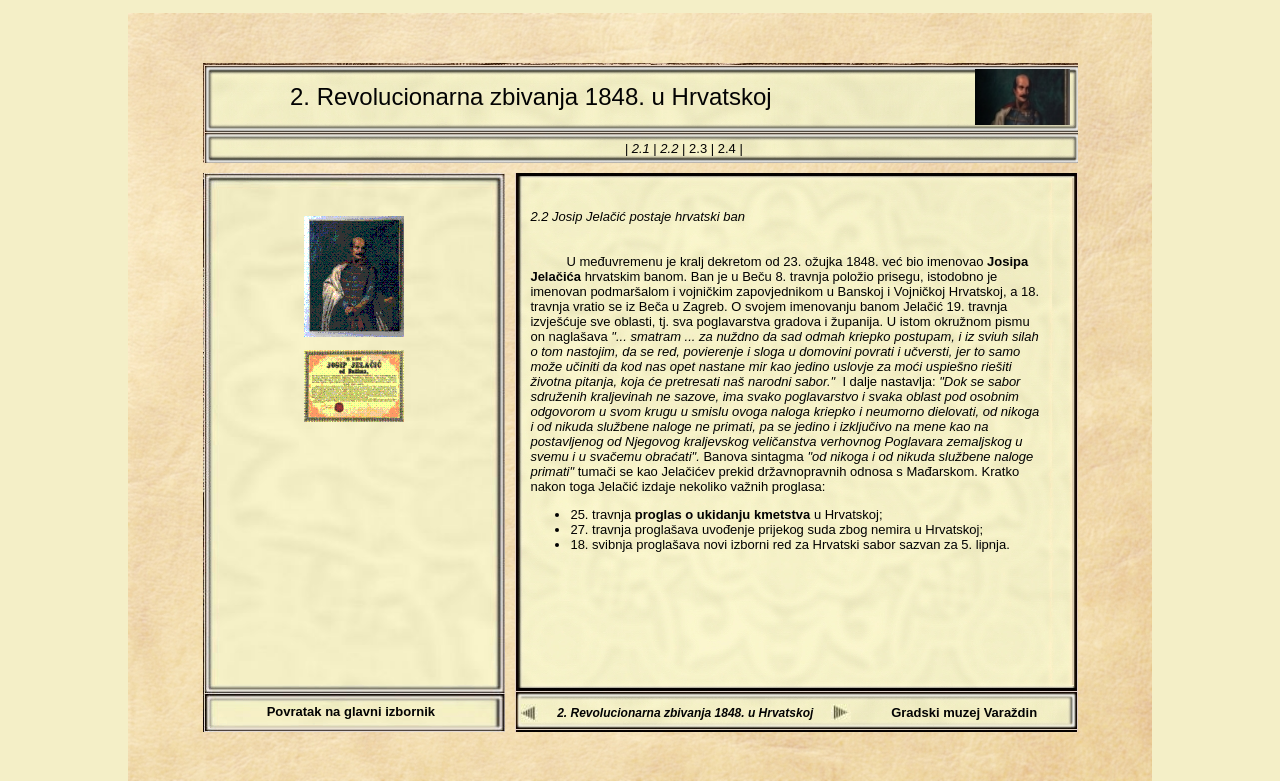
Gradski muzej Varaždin (964, 712)
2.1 (641, 148)
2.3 (698, 148)
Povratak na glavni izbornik (351, 711)
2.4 (727, 148)
